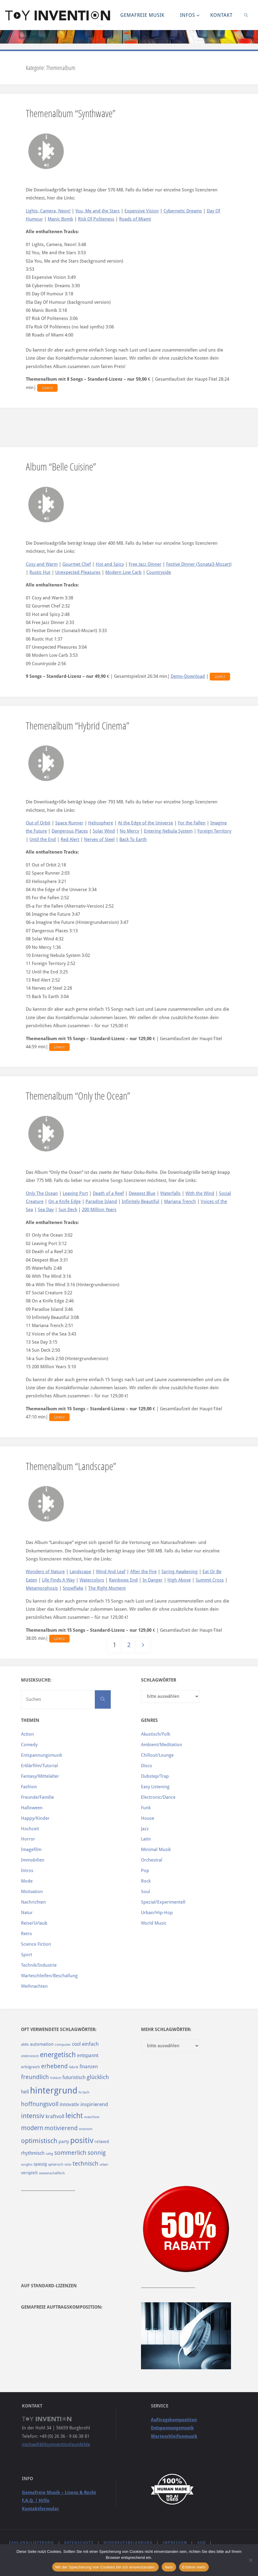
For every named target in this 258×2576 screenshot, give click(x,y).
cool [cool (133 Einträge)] (76, 2044)
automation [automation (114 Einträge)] (42, 2044)
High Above (179, 1580)
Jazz (145, 1829)
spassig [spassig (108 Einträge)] (40, 2164)
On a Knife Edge (64, 1201)
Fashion (29, 1786)
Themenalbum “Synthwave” (71, 113)
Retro (26, 1933)
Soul (145, 1891)
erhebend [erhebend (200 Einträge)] (54, 2066)
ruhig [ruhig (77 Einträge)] (49, 2154)
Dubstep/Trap (155, 1776)
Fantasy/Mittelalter (40, 1776)
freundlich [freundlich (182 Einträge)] (35, 2077)
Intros (27, 1870)
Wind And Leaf (110, 1571)
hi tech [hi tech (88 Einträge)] (84, 2092)
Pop (145, 1870)
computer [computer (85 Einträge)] (63, 2044)
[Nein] (251, 2560)
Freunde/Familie (37, 1797)
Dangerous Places (70, 831)
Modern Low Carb (123, 572)
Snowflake (73, 1588)
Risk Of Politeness (96, 219)
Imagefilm (31, 1849)
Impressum (175, 2543)
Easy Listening (155, 1786)
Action (27, 1734)
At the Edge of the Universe (145, 823)
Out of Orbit (38, 823)
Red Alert (70, 839)
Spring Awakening (179, 1571)
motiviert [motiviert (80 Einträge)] (85, 2129)
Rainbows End (123, 1580)
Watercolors (92, 1580)
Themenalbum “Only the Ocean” (78, 1096)
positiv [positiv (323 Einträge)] (81, 2140)
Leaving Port (75, 1193)
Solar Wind (104, 831)
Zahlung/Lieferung (31, 2543)
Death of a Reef (108, 1193)
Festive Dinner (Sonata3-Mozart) (199, 564)
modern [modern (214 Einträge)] (32, 2128)
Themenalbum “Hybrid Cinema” (77, 725)
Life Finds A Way (58, 1580)
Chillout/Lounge (157, 1755)
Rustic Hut (39, 572)
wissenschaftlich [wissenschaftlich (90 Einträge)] (52, 2173)
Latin (146, 1839)
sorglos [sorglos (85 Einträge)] (26, 2164)
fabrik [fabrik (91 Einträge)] (73, 2067)
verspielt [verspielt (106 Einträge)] (29, 2172)
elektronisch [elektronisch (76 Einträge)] (30, 2056)
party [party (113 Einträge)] (63, 2141)
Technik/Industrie (39, 1965)
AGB (201, 2543)
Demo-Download (188, 676)
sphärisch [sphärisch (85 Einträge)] (55, 2164)
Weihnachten (34, 1986)
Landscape (80, 1571)
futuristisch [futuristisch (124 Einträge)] (74, 2077)
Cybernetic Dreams (183, 211)
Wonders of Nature (45, 1571)
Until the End (42, 839)
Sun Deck (67, 1209)
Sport (26, 1954)
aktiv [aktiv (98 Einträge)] (25, 2044)
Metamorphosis (42, 1588)
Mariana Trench (180, 1201)
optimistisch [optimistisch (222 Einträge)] (39, 2141)
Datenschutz (79, 2543)
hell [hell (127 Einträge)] (25, 2092)
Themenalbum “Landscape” (71, 1466)
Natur (27, 1912)
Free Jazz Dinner (145, 564)
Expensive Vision (141, 211)
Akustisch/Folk (155, 1734)
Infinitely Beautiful (140, 1201)
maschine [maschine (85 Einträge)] (91, 2117)
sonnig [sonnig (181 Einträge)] (97, 2152)
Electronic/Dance (158, 1797)
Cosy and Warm (42, 564)
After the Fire (143, 1571)
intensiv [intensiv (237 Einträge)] (32, 2116)
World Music (153, 1923)
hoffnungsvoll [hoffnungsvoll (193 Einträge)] (39, 2104)
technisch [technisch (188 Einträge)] (85, 2163)
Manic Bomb (60, 219)
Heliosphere (100, 823)
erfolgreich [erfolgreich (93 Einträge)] (30, 2067)
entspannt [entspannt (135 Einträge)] (87, 2055)
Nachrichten (33, 1902)
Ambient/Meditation (161, 1744)
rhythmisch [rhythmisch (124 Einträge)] (32, 2153)
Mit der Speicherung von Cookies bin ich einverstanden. (105, 2567)
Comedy (29, 1744)
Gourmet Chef (76, 564)
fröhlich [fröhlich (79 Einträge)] (55, 2078)
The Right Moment (107, 1588)
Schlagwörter (158, 1680)
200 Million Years (99, 1209)
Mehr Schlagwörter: (166, 2029)
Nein (169, 2567)
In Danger (152, 1580)
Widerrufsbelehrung (128, 2543)
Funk (146, 1807)
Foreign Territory (214, 831)
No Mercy (129, 831)
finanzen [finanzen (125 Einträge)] (89, 2066)
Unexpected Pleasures (77, 572)
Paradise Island (101, 1201)
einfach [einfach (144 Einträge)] (90, 2044)
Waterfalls (170, 1193)
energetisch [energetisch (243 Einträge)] (58, 2055)
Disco (146, 1765)
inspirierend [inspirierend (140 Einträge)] (94, 2104)
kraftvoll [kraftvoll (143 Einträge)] (55, 2116)
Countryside (158, 572)
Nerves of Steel (99, 839)
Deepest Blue (142, 1193)
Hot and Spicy (110, 564)
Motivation (32, 1891)
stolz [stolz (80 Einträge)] (67, 2164)
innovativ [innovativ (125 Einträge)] (69, 2104)
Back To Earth (133, 839)
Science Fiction (36, 1944)
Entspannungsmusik (41, 1755)
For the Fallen (192, 823)
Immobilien (32, 1860)
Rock (146, 1881)
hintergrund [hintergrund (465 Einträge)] (53, 2090)
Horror (28, 1839)
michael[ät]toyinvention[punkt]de (56, 2444)
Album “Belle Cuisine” (61, 466)
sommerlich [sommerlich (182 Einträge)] (70, 2152)
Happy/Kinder (35, 1818)
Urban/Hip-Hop (157, 1912)
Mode (27, 1881)
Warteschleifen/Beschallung (49, 1975)
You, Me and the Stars (97, 211)
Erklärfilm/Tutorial (39, 1765)
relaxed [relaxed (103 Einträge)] (101, 2141)
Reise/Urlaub (34, 1923)
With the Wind (199, 1193)
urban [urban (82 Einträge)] (104, 2164)
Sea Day (46, 1209)
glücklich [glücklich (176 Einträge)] (98, 2077)
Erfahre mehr (194, 2567)
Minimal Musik (156, 1849)
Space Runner (69, 823)
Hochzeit (30, 1829)
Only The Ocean (42, 1193)
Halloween (32, 1807)
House (147, 1818)
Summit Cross (210, 1580)
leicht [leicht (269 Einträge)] (74, 2116)
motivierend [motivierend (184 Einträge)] (61, 2128)
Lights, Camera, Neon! (48, 211)
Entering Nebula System (168, 831)
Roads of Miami (135, 219)
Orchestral (151, 1860)
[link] (246, 15)
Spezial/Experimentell (163, 1902)
